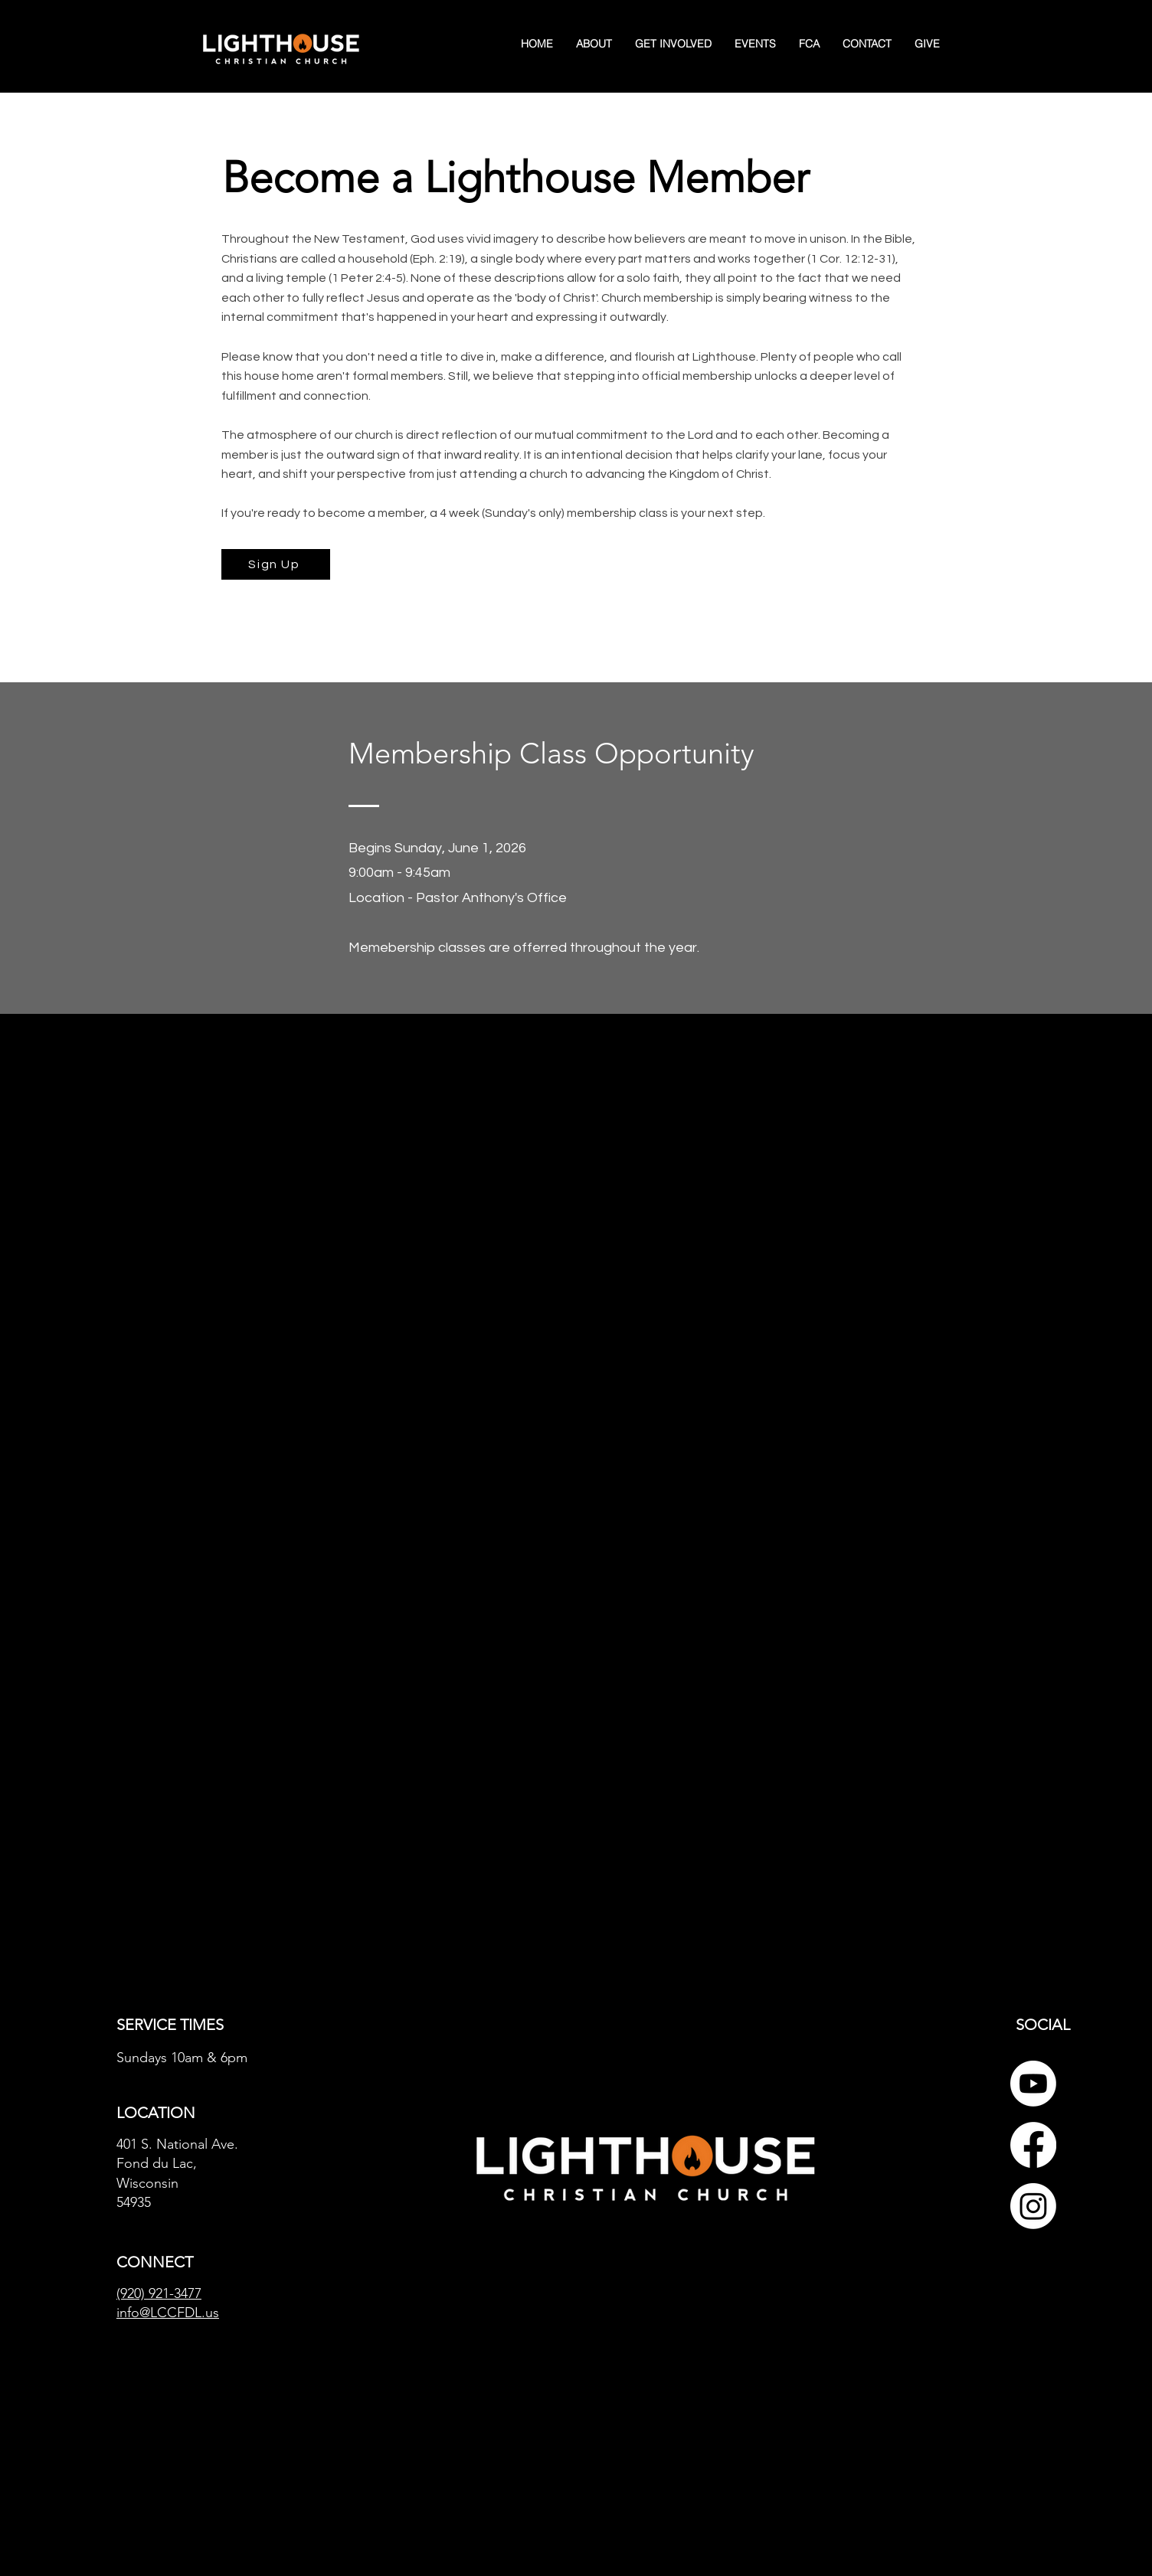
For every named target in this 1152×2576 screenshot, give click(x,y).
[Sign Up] (275, 564)
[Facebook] (1033, 2145)
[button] (673, 44)
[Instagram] (1033, 2206)
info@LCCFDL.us (167, 2312)
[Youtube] (1033, 2084)
